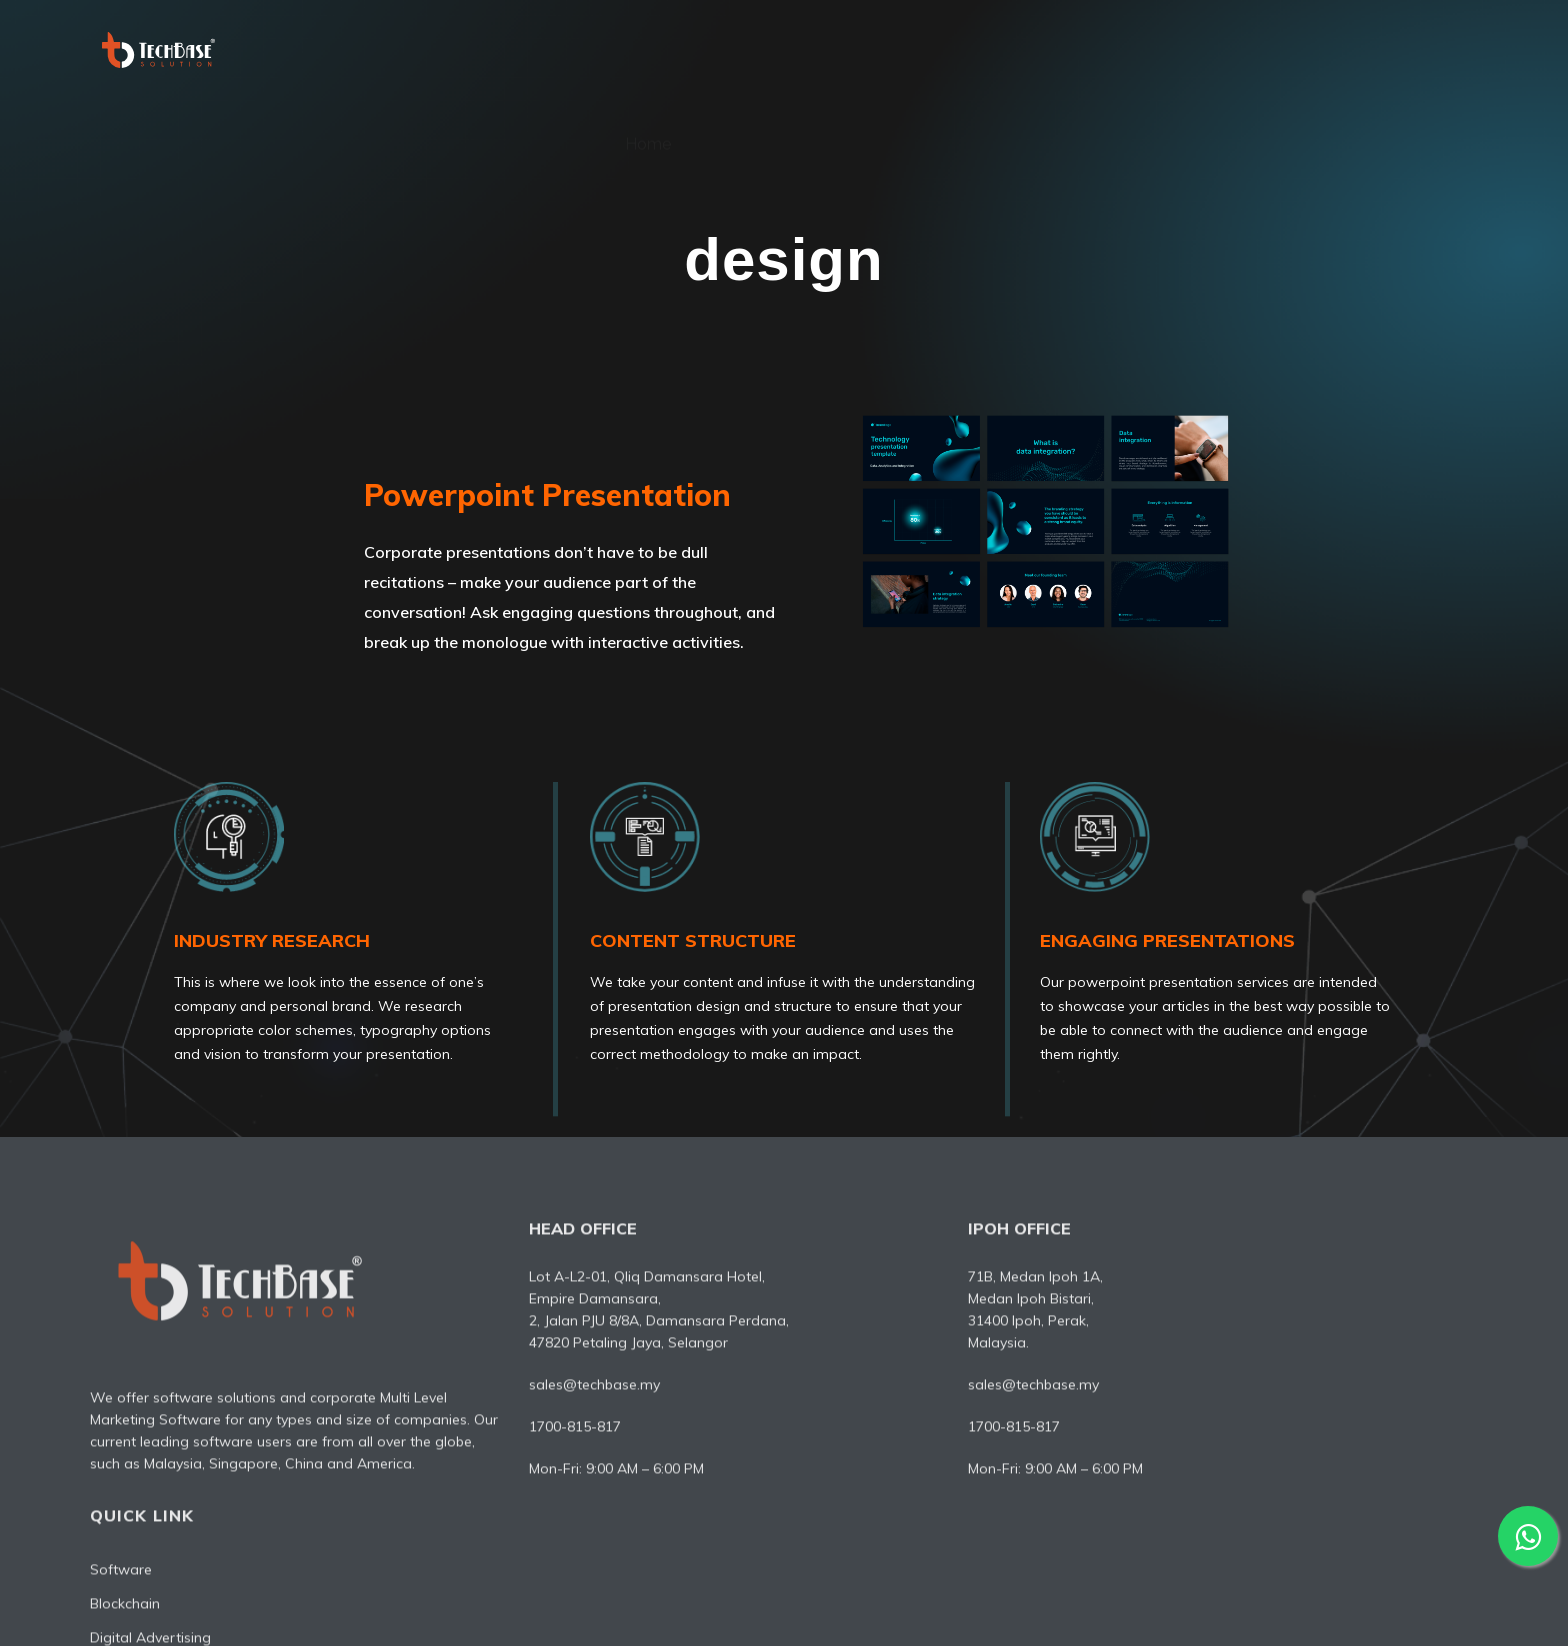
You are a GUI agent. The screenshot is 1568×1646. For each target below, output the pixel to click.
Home (648, 49)
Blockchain (1188, 1320)
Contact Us (1423, 49)
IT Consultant (1280, 49)
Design (1152, 49)
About (746, 49)
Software (855, 49)
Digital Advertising (1008, 49)
